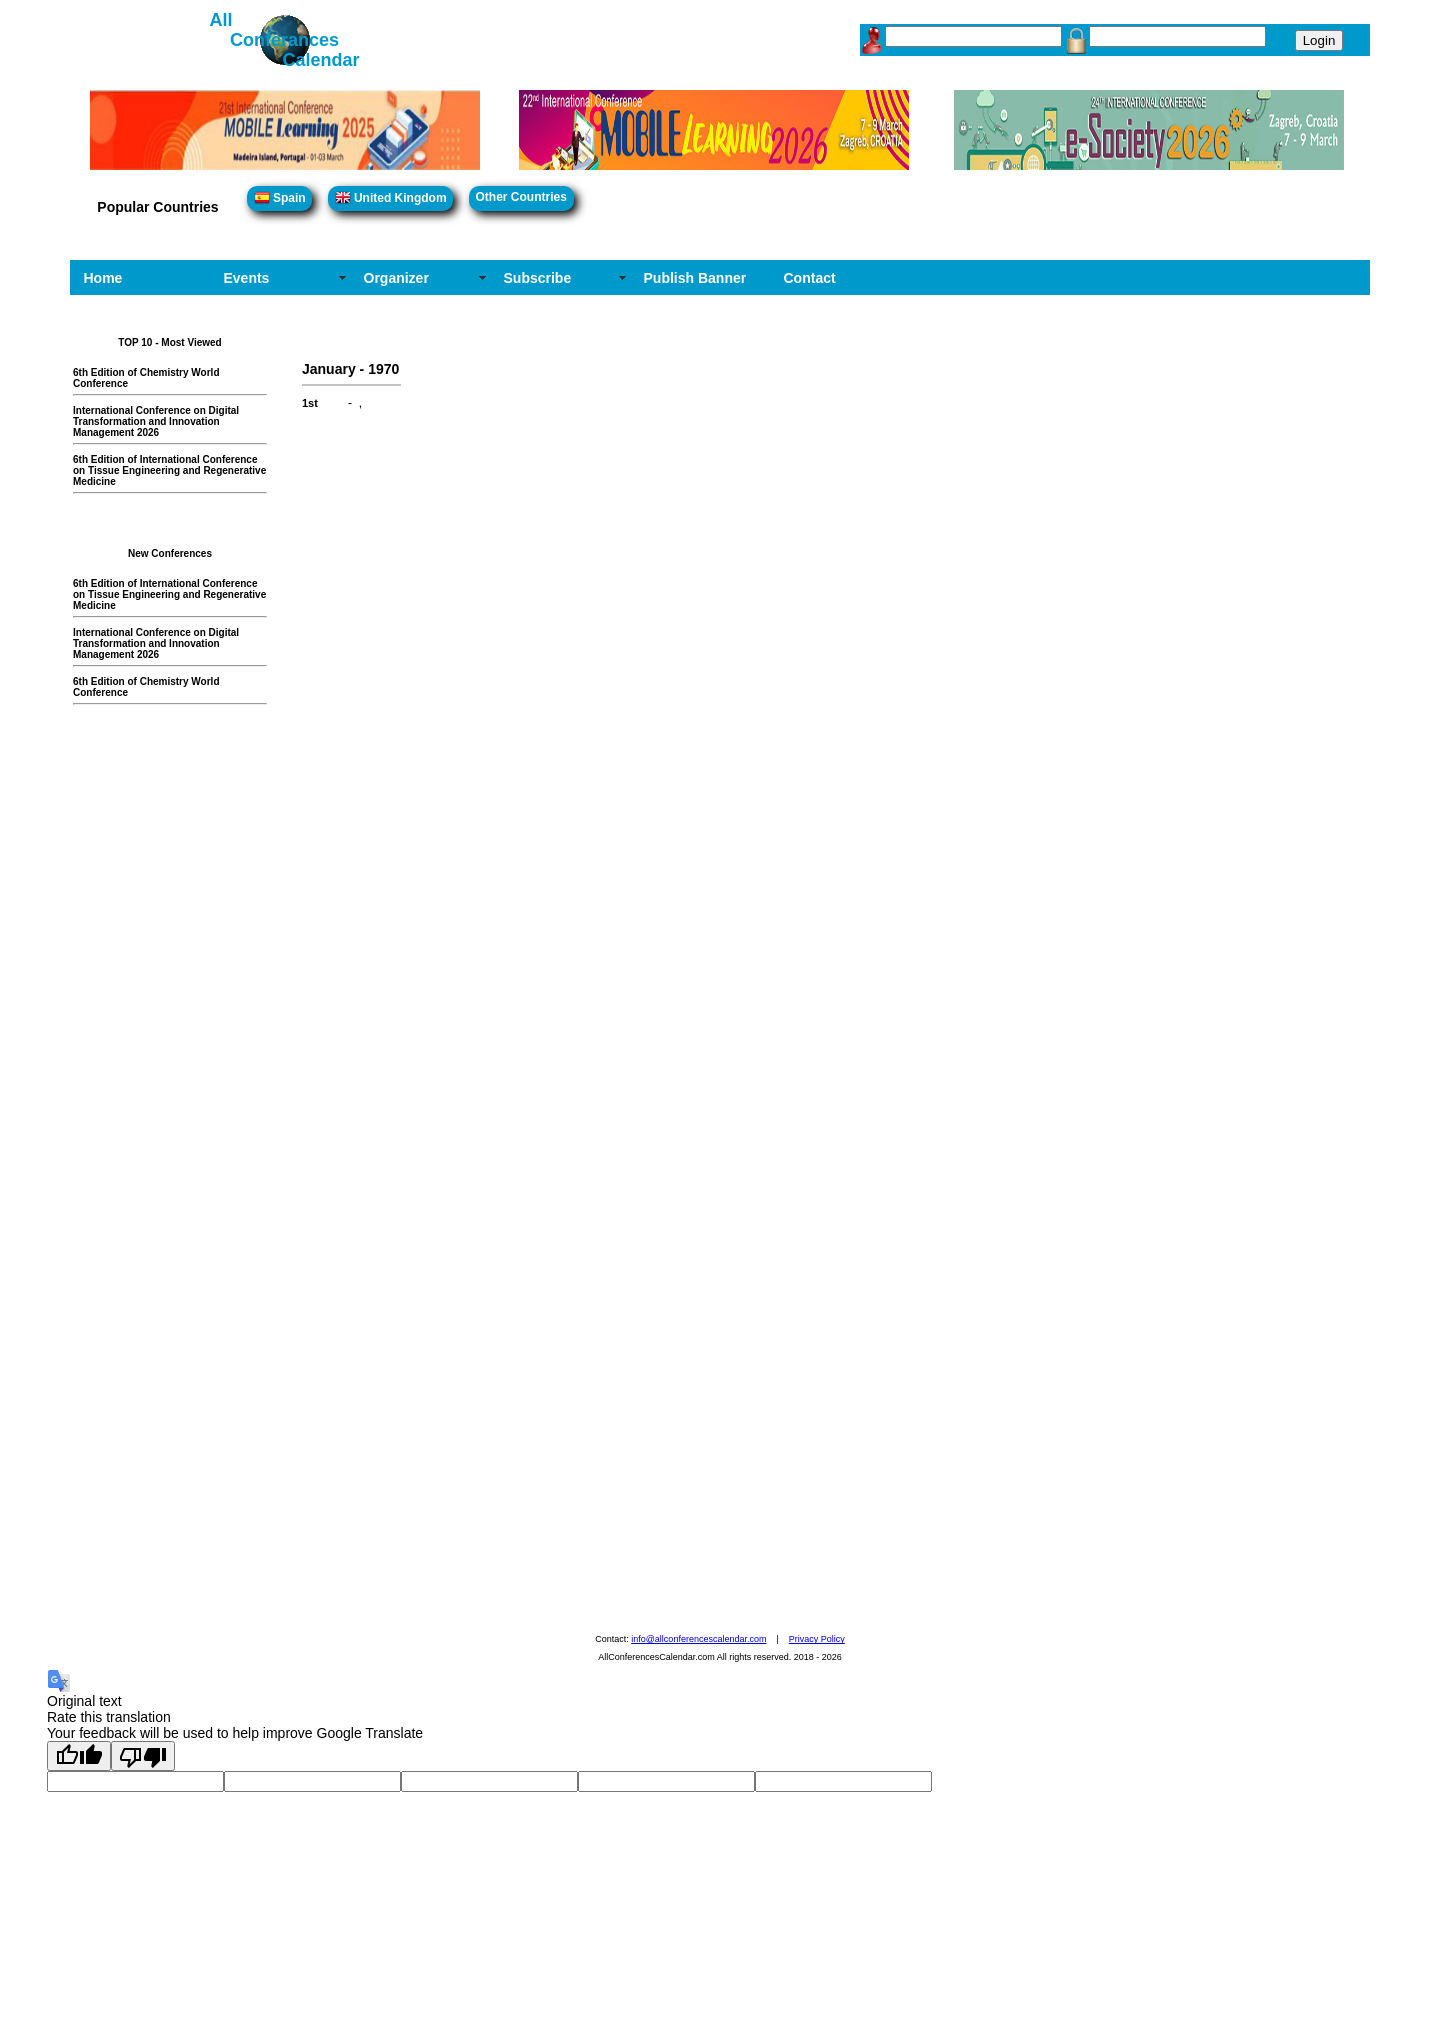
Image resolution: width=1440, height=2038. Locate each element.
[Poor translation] (143, 1756)
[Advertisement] (180, 1019)
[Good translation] (79, 1756)
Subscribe (538, 278)
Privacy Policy (817, 1639)
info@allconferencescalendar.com (698, 1639)
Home (103, 278)
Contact (810, 278)
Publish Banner (695, 278)
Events (247, 278)
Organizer (396, 278)
